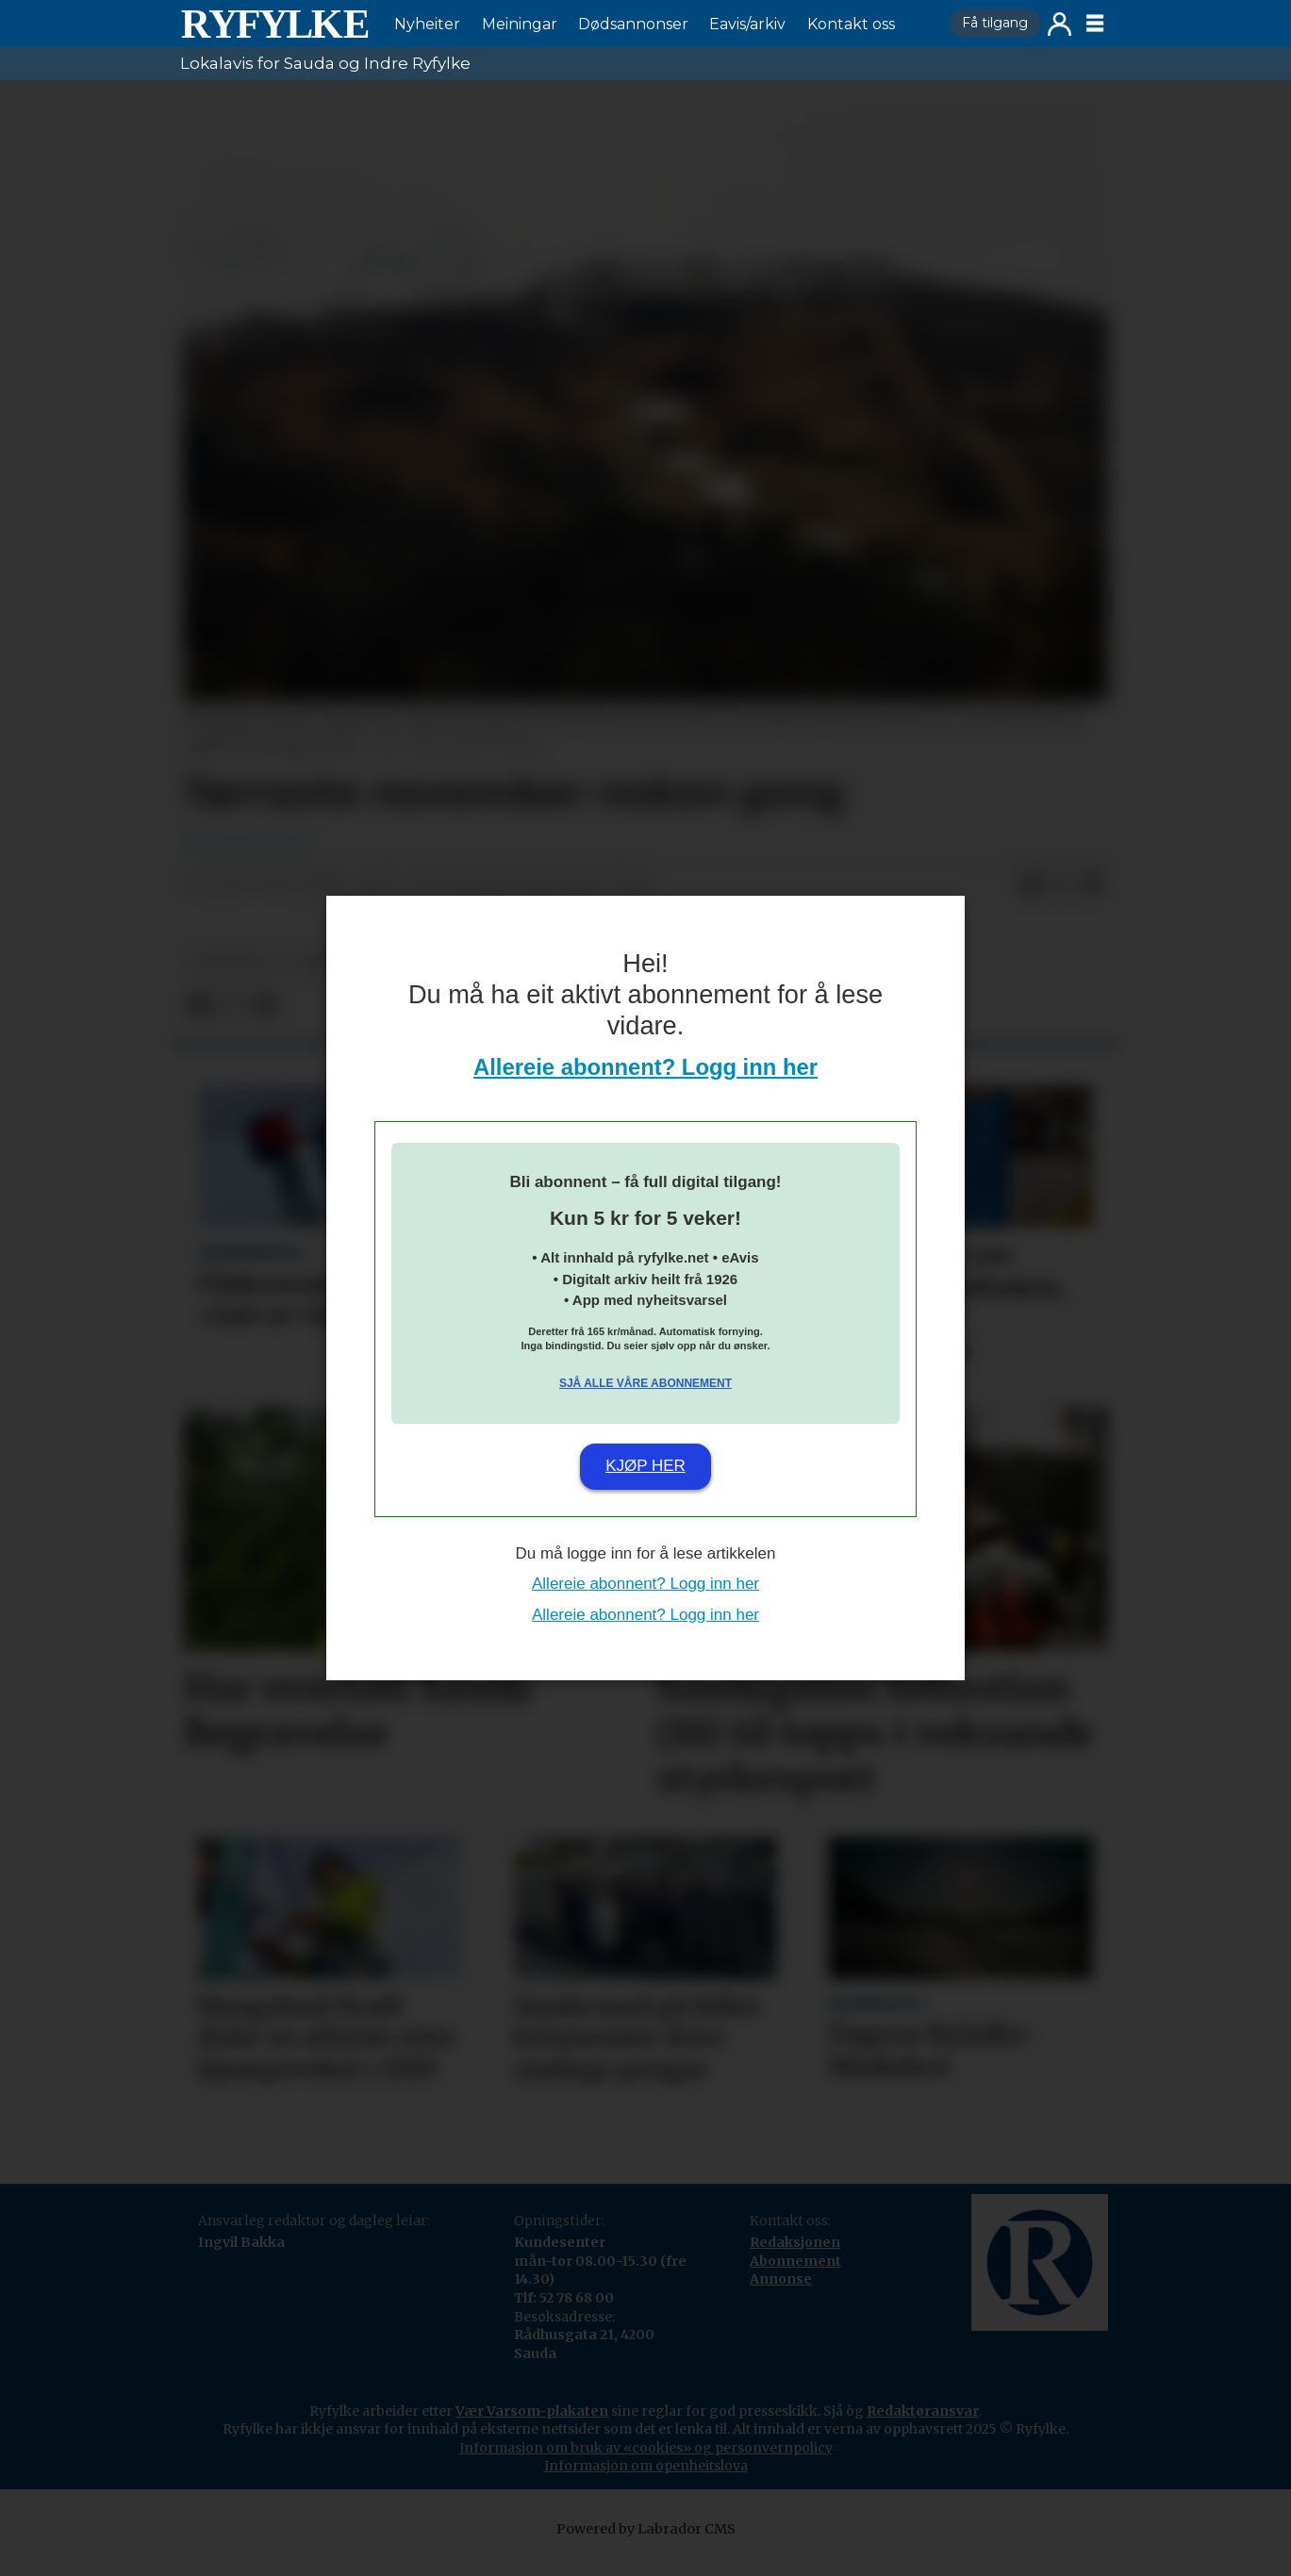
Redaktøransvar (923, 2411)
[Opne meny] (1095, 23)
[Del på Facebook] (1032, 884)
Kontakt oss (851, 24)
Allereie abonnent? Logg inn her (645, 1067)
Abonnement (795, 2261)
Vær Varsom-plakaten (531, 2411)
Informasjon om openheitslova (646, 2465)
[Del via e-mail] (1092, 884)
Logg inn (1059, 24)
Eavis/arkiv (747, 24)
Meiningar (519, 24)
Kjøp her (645, 1466)
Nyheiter (427, 24)
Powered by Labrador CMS (646, 2528)
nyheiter (230, 963)
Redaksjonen (795, 2242)
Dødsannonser (633, 24)
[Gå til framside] (274, 23)
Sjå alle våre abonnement (645, 1383)
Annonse (781, 2279)
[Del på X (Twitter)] (1062, 884)
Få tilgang (995, 22)
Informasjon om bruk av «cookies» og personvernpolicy (646, 2447)
